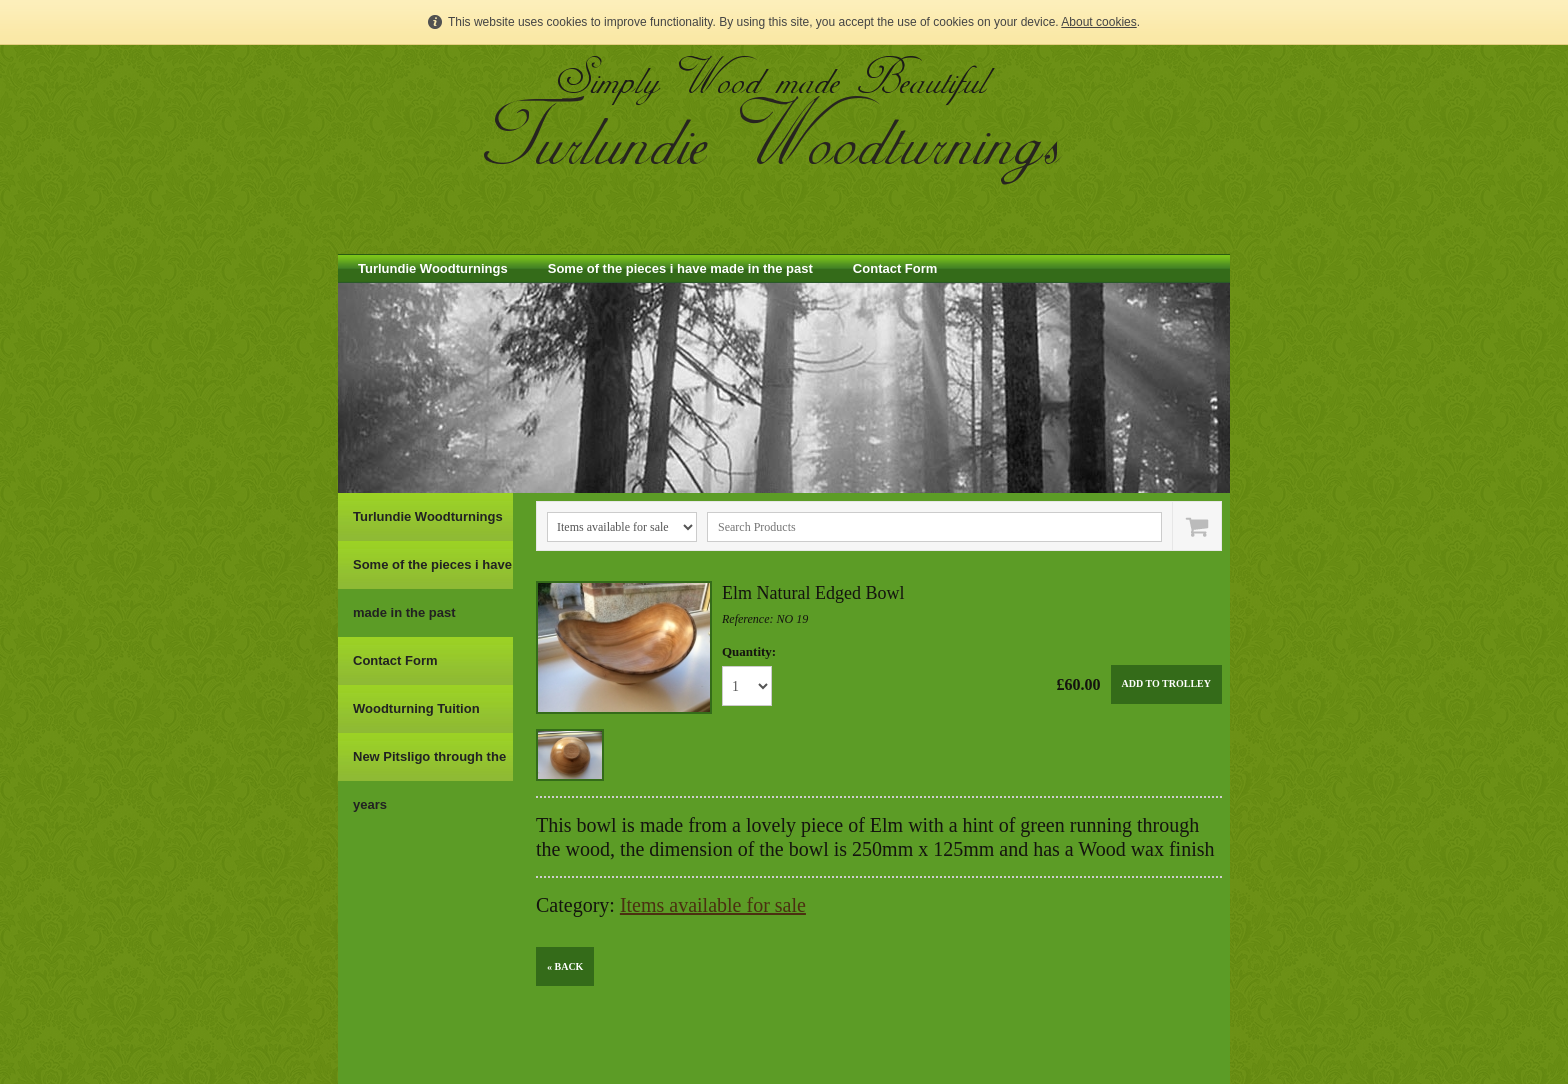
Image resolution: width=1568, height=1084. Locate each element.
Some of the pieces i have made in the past (680, 268)
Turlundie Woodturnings (433, 268)
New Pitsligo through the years (429, 780)
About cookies (1098, 22)
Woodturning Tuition (416, 708)
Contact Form (895, 268)
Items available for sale (713, 905)
